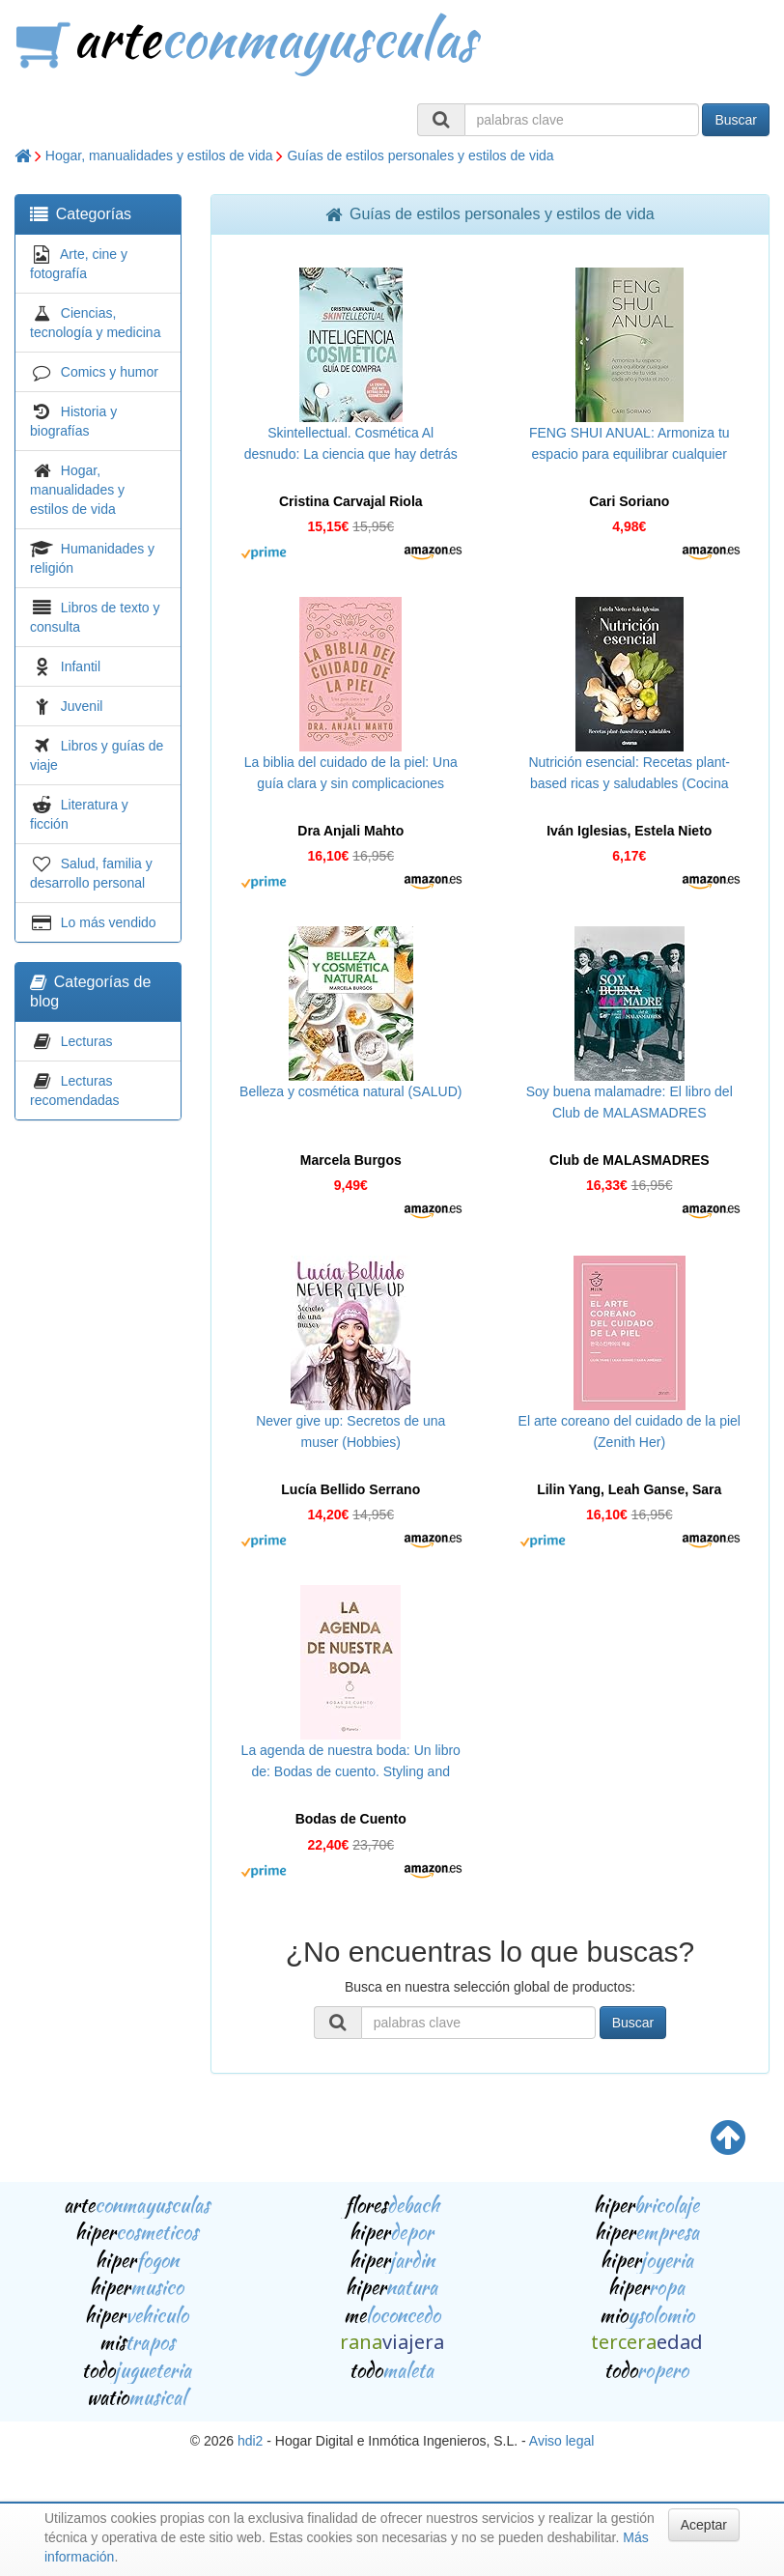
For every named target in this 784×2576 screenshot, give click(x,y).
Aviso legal (561, 2441)
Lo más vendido (108, 922)
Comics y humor (109, 372)
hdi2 (250, 2441)
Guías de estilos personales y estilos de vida (420, 155)
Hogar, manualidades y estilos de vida (159, 155)
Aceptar (704, 2525)
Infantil (80, 666)
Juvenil (82, 706)
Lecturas (87, 1041)
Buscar (735, 119)
